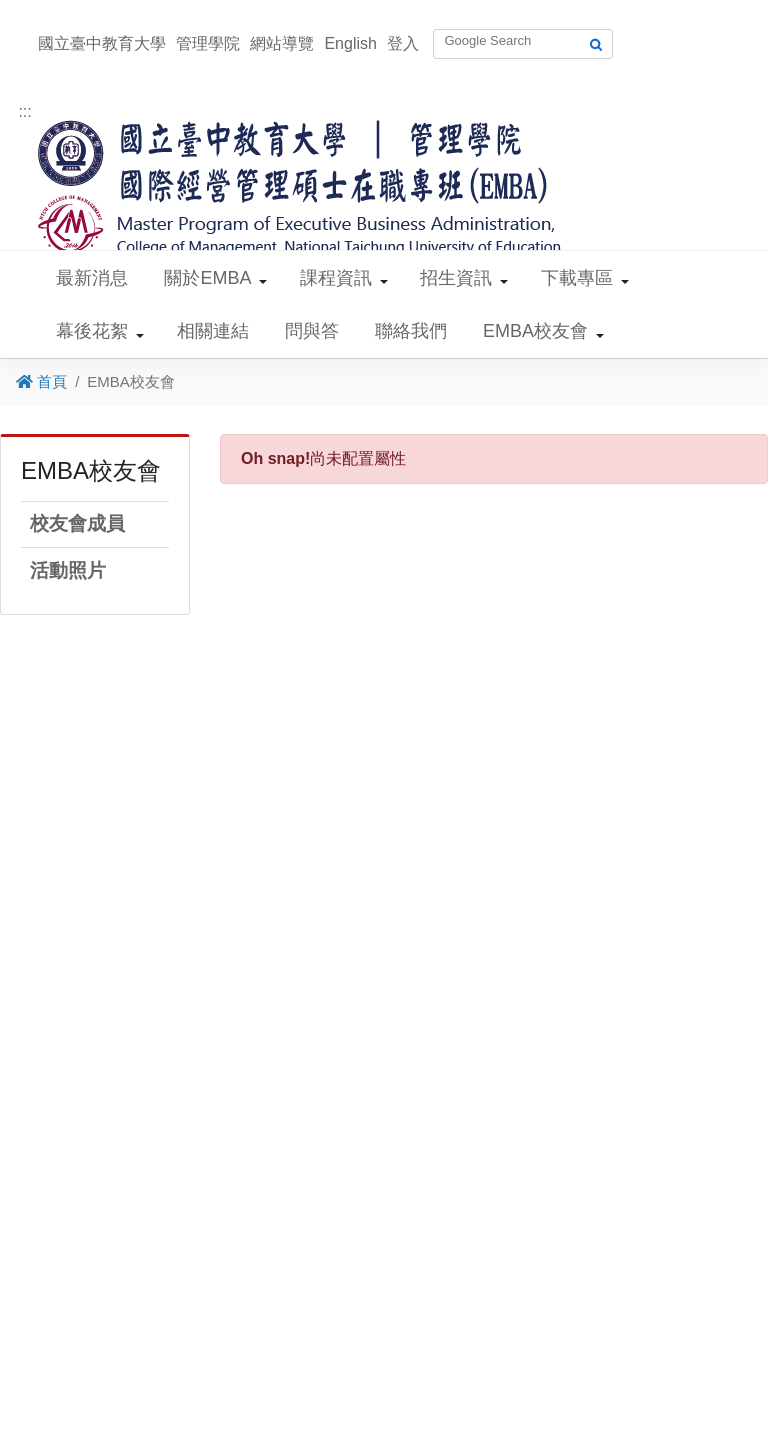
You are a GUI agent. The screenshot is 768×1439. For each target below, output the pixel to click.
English (350, 43)
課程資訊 (336, 278)
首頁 (41, 381)
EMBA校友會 (535, 331)
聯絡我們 (411, 331)
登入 (403, 43)
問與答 (312, 331)
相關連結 (213, 331)
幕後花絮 (92, 331)
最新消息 (92, 278)
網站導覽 (282, 43)
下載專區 (577, 278)
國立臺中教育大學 (102, 43)
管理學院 (208, 43)
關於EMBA (207, 278)
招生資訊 (456, 278)
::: (24, 111)
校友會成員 (77, 523)
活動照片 (68, 570)
